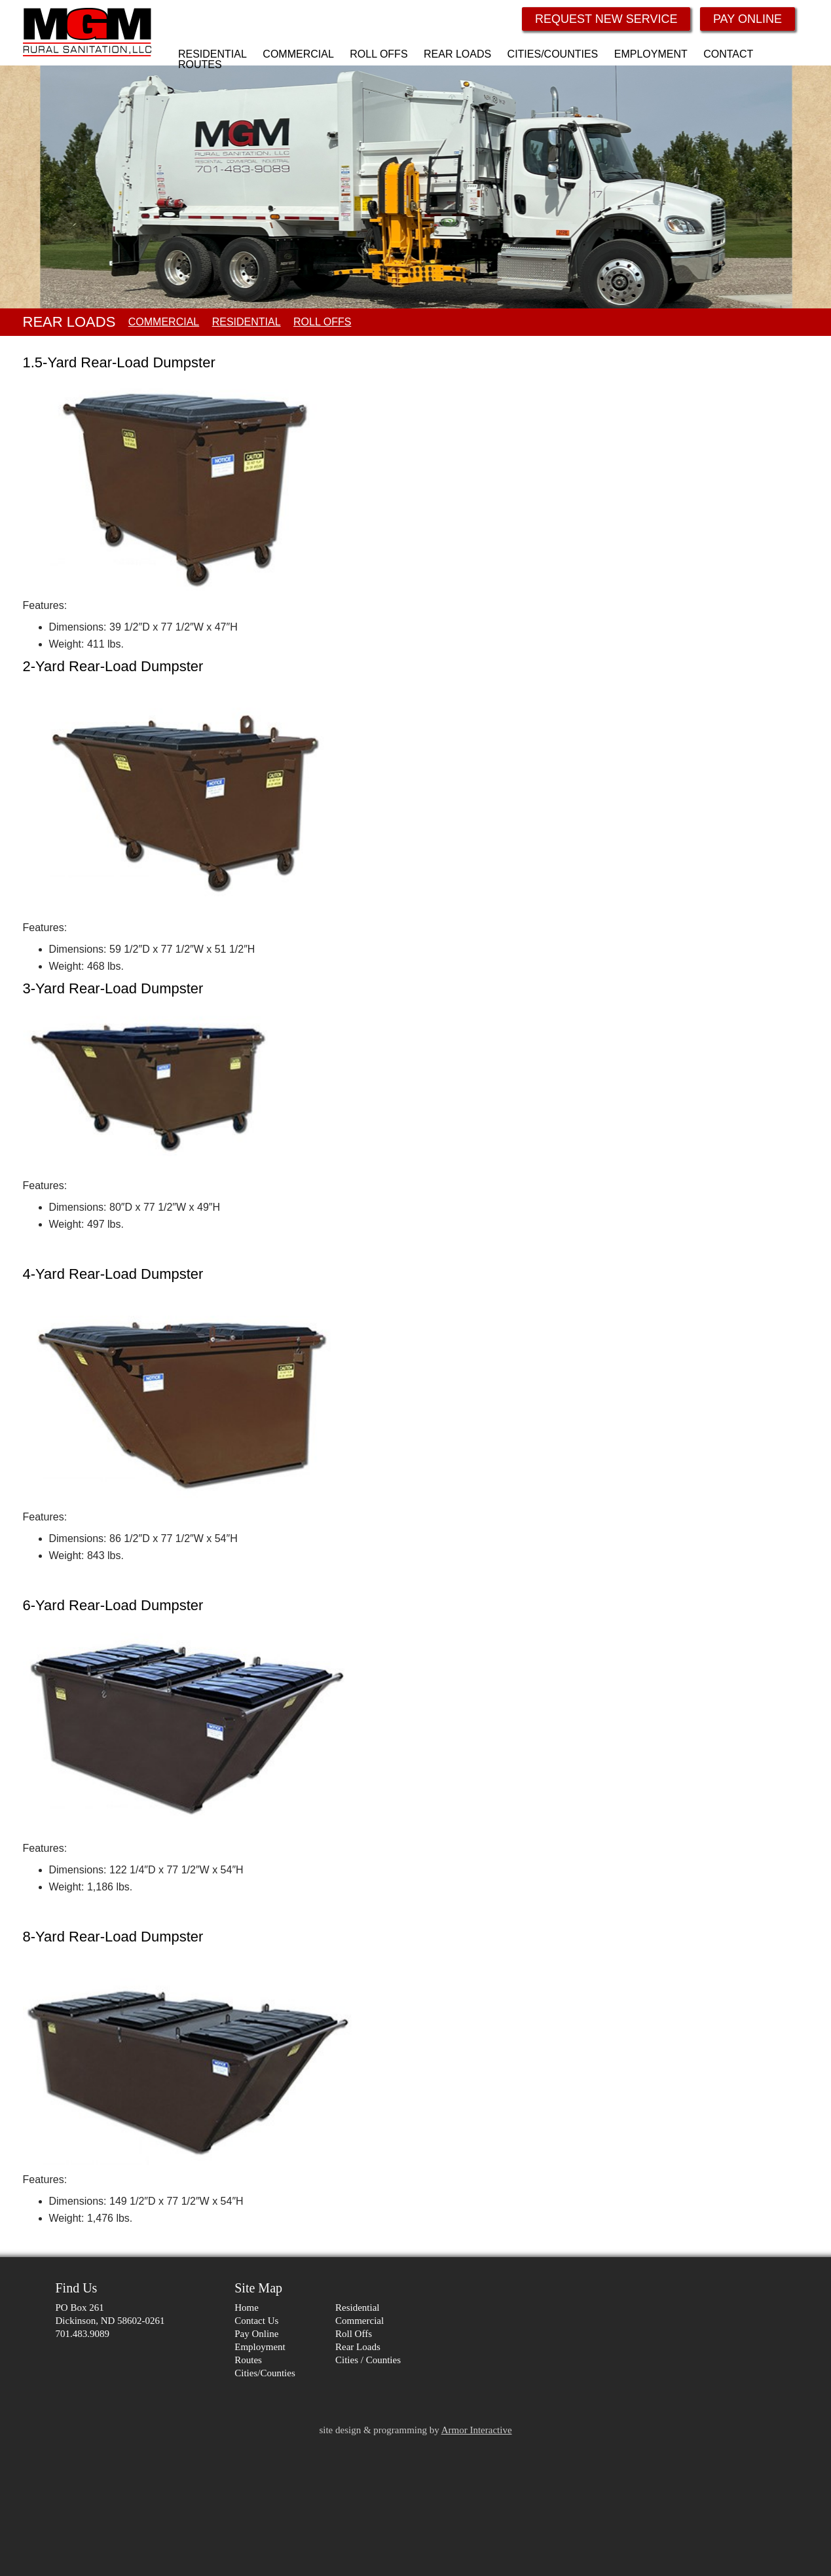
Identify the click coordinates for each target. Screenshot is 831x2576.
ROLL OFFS (322, 321)
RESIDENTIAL (246, 321)
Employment (260, 2347)
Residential (357, 2307)
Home (246, 2307)
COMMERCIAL (163, 321)
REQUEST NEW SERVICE (606, 19)
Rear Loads (357, 2347)
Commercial (359, 2320)
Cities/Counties (264, 2373)
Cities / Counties (368, 2360)
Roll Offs (353, 2333)
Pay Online (256, 2333)
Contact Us (256, 2320)
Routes (248, 2360)
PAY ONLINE (747, 19)
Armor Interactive (476, 2430)
